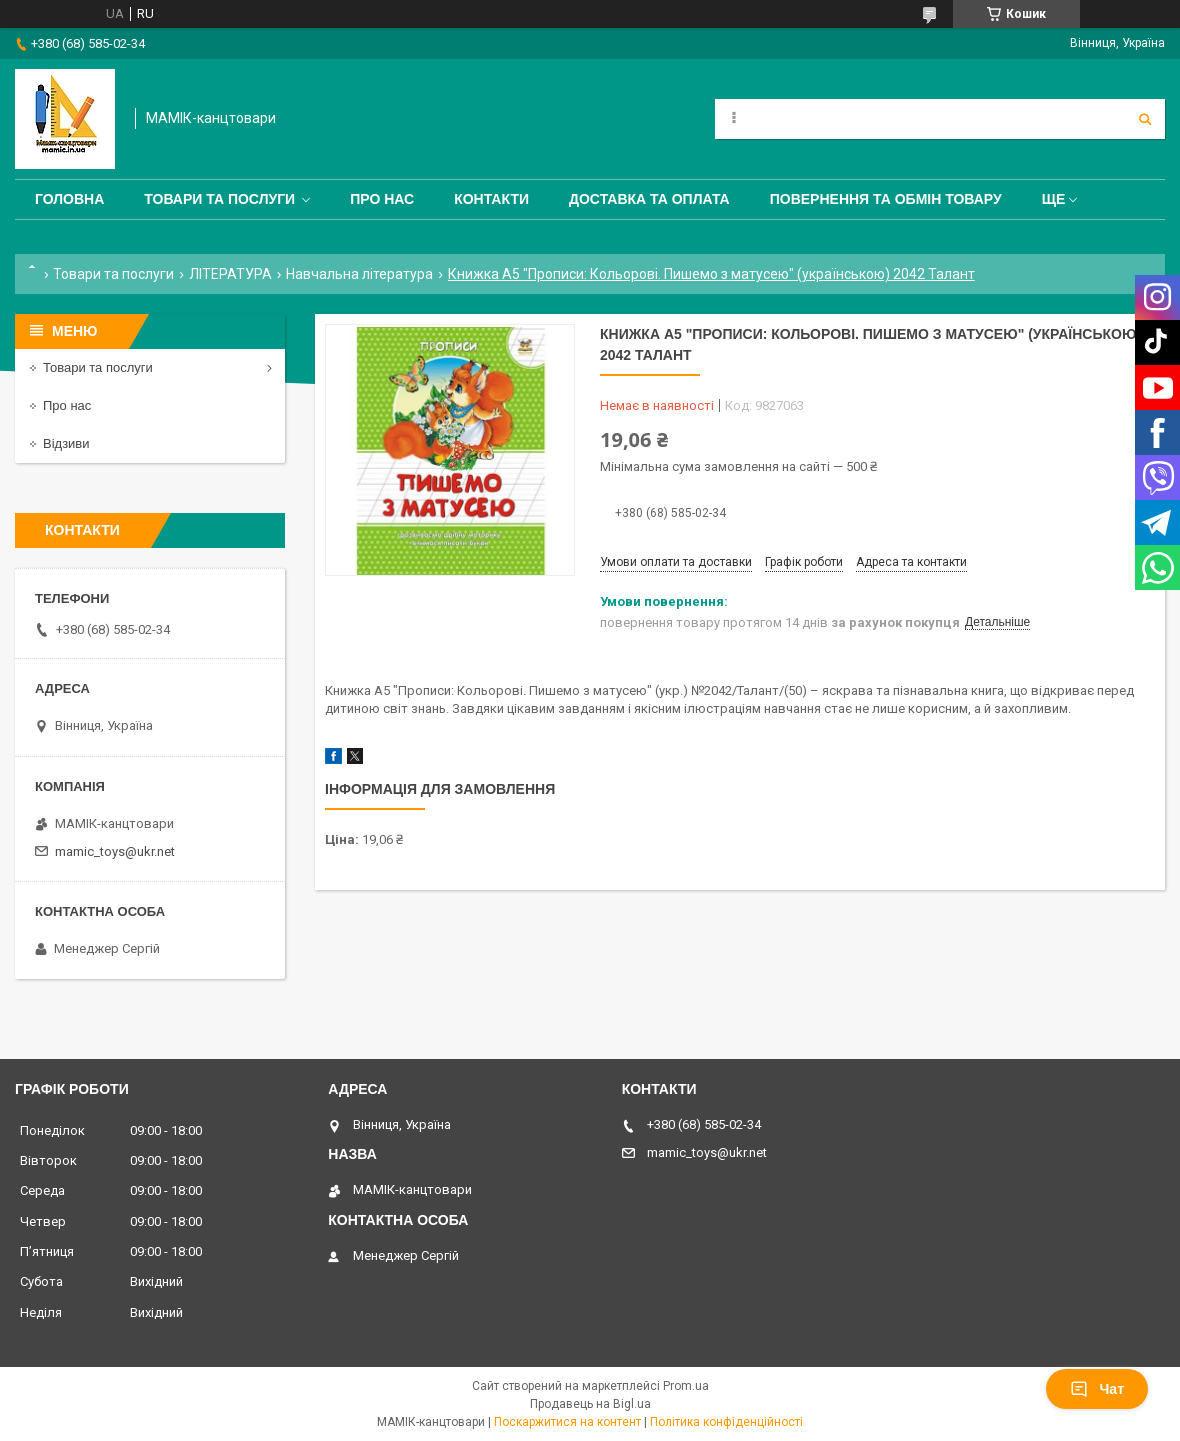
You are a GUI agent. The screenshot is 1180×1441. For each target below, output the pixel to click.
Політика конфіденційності (726, 1422)
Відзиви (66, 443)
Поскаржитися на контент (567, 1422)
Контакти (491, 199)
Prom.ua (686, 1386)
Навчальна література (359, 274)
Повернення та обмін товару (886, 199)
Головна (69, 199)
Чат (1097, 1389)
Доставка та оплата (649, 199)
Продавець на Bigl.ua (590, 1404)
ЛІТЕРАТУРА (230, 274)
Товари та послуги (219, 199)
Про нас (382, 199)
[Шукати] (1145, 119)
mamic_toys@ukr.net (115, 851)
